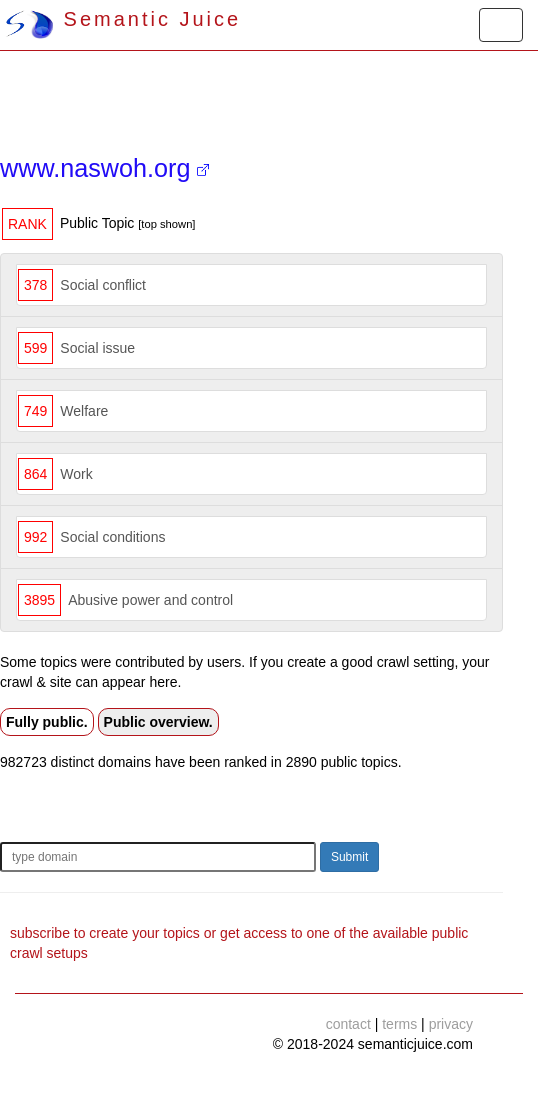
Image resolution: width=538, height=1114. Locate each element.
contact (348, 1024)
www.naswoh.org (104, 168)
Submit (349, 857)
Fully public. (47, 722)
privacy (451, 1024)
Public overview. (158, 722)
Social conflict (103, 285)
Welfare (84, 411)
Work (76, 474)
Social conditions (112, 537)
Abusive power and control (150, 600)
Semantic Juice (123, 19)
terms (399, 1024)
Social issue (97, 348)
